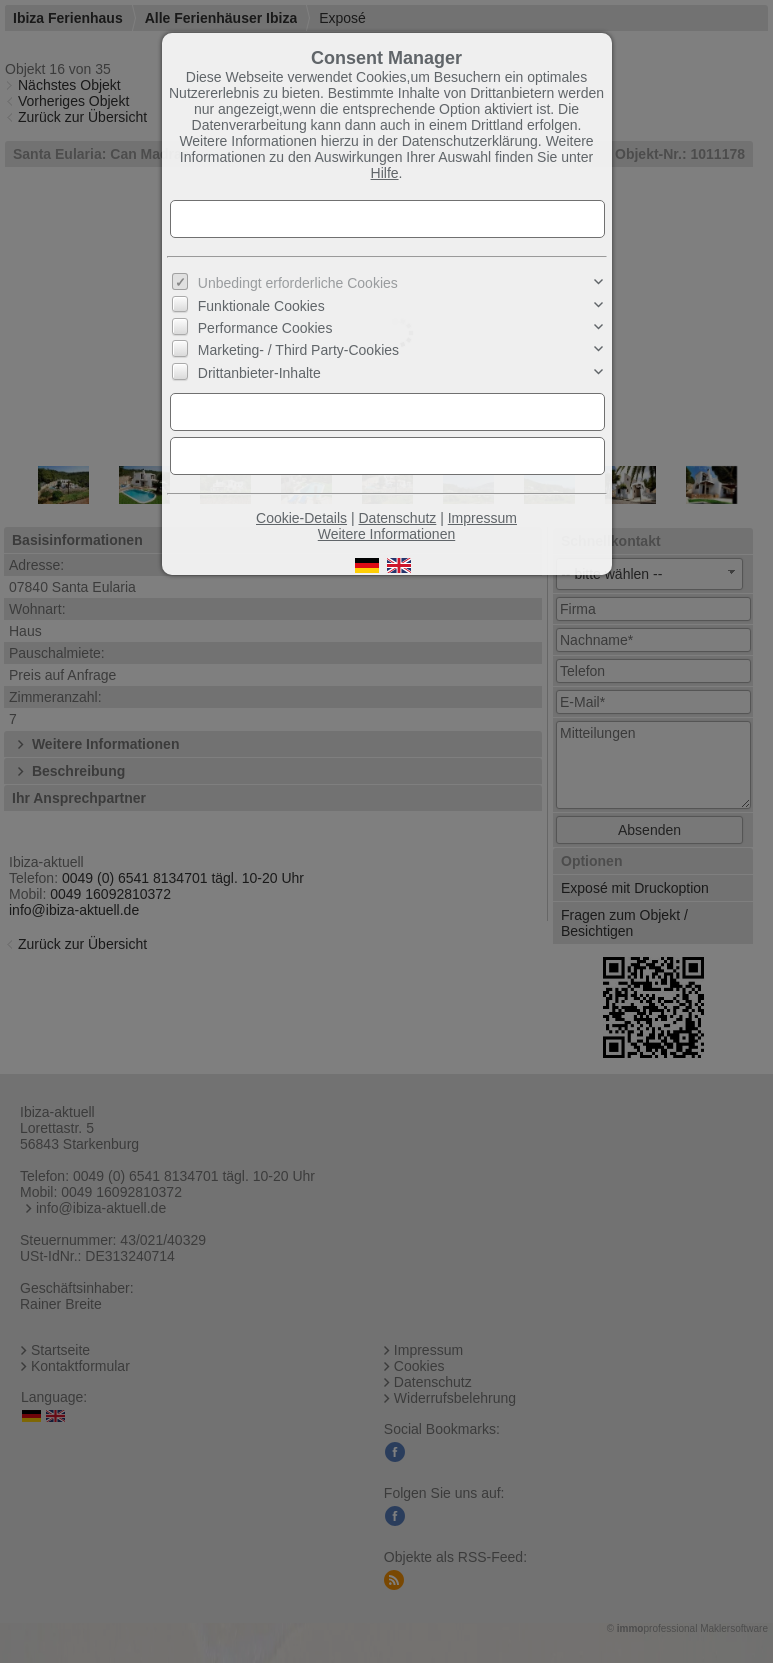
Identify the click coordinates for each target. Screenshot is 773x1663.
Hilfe (385, 173)
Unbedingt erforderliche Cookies (298, 283)
